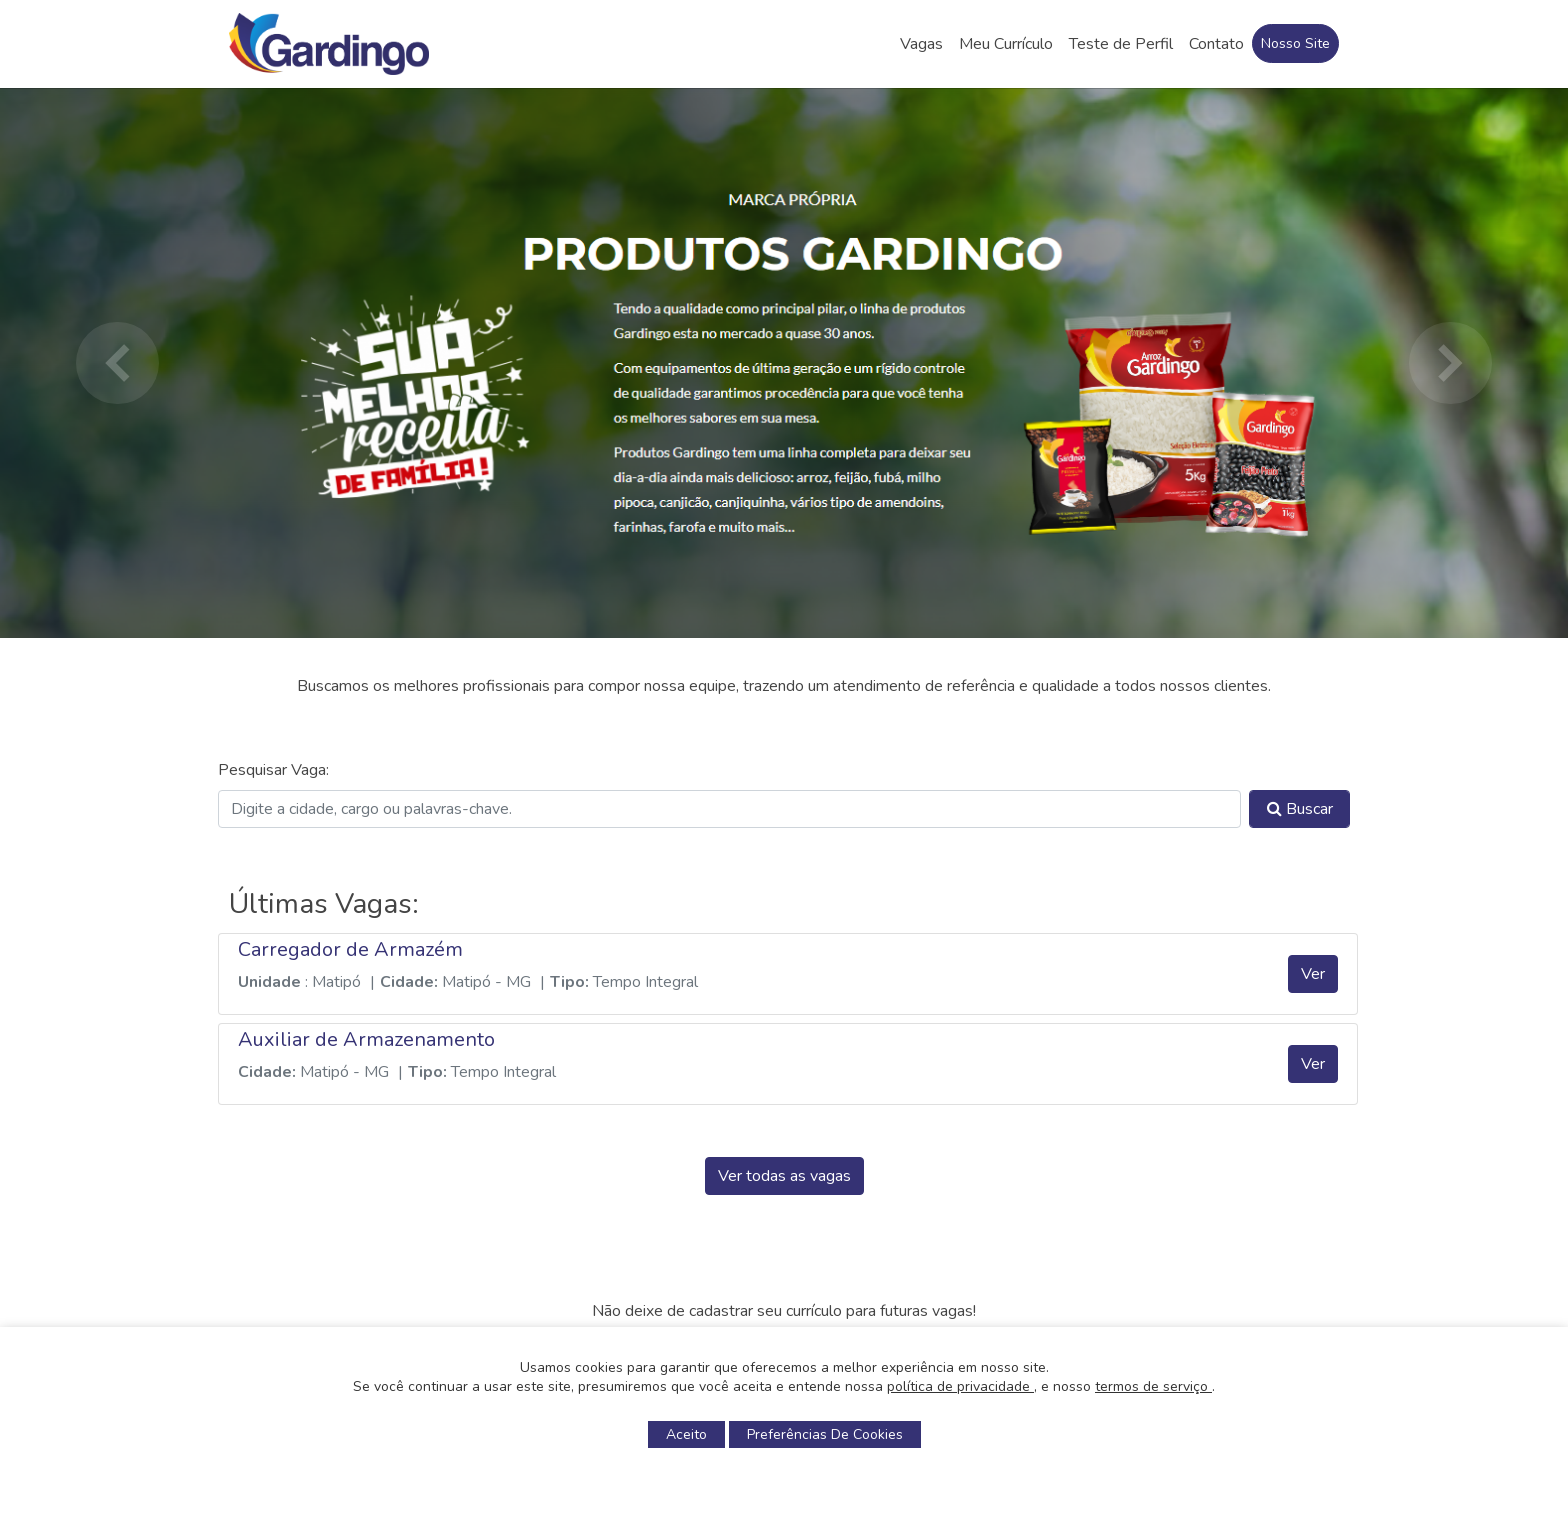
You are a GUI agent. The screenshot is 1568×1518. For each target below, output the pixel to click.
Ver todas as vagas (784, 1176)
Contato (1216, 44)
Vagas (921, 44)
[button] (117, 362)
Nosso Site (1295, 43)
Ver (1313, 974)
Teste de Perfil (1121, 44)
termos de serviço (1153, 1386)
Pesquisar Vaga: (273, 770)
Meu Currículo (1006, 44)
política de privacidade (960, 1386)
